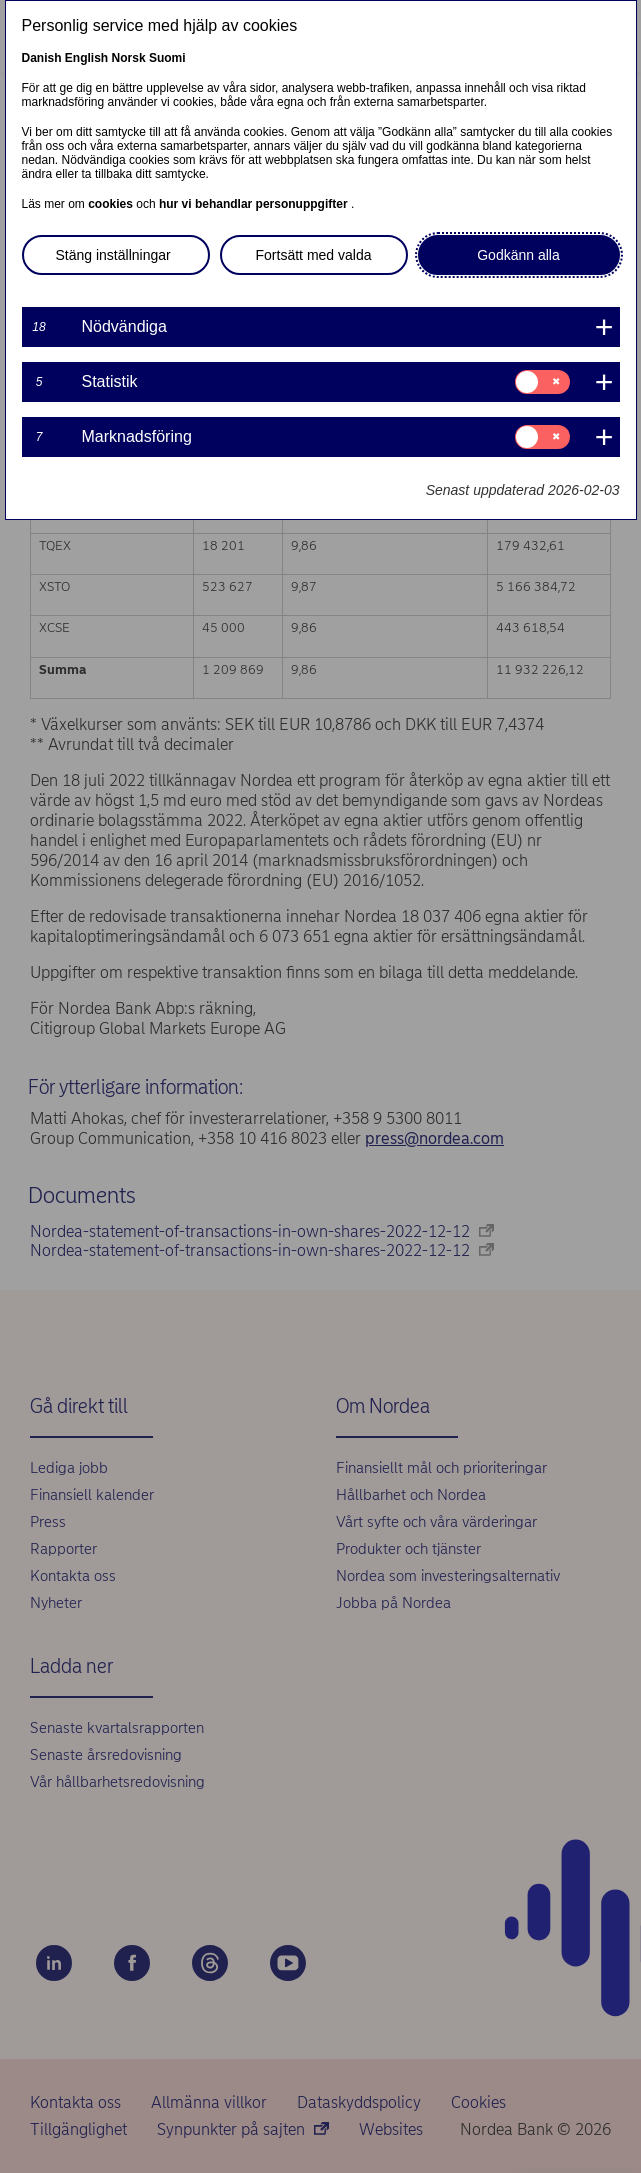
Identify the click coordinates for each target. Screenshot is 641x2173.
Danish (42, 58)
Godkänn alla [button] (518, 255)
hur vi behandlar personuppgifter (255, 204)
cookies (112, 204)
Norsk (129, 58)
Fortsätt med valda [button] (314, 255)
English (86, 58)
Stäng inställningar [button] (113, 255)
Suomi (167, 58)
